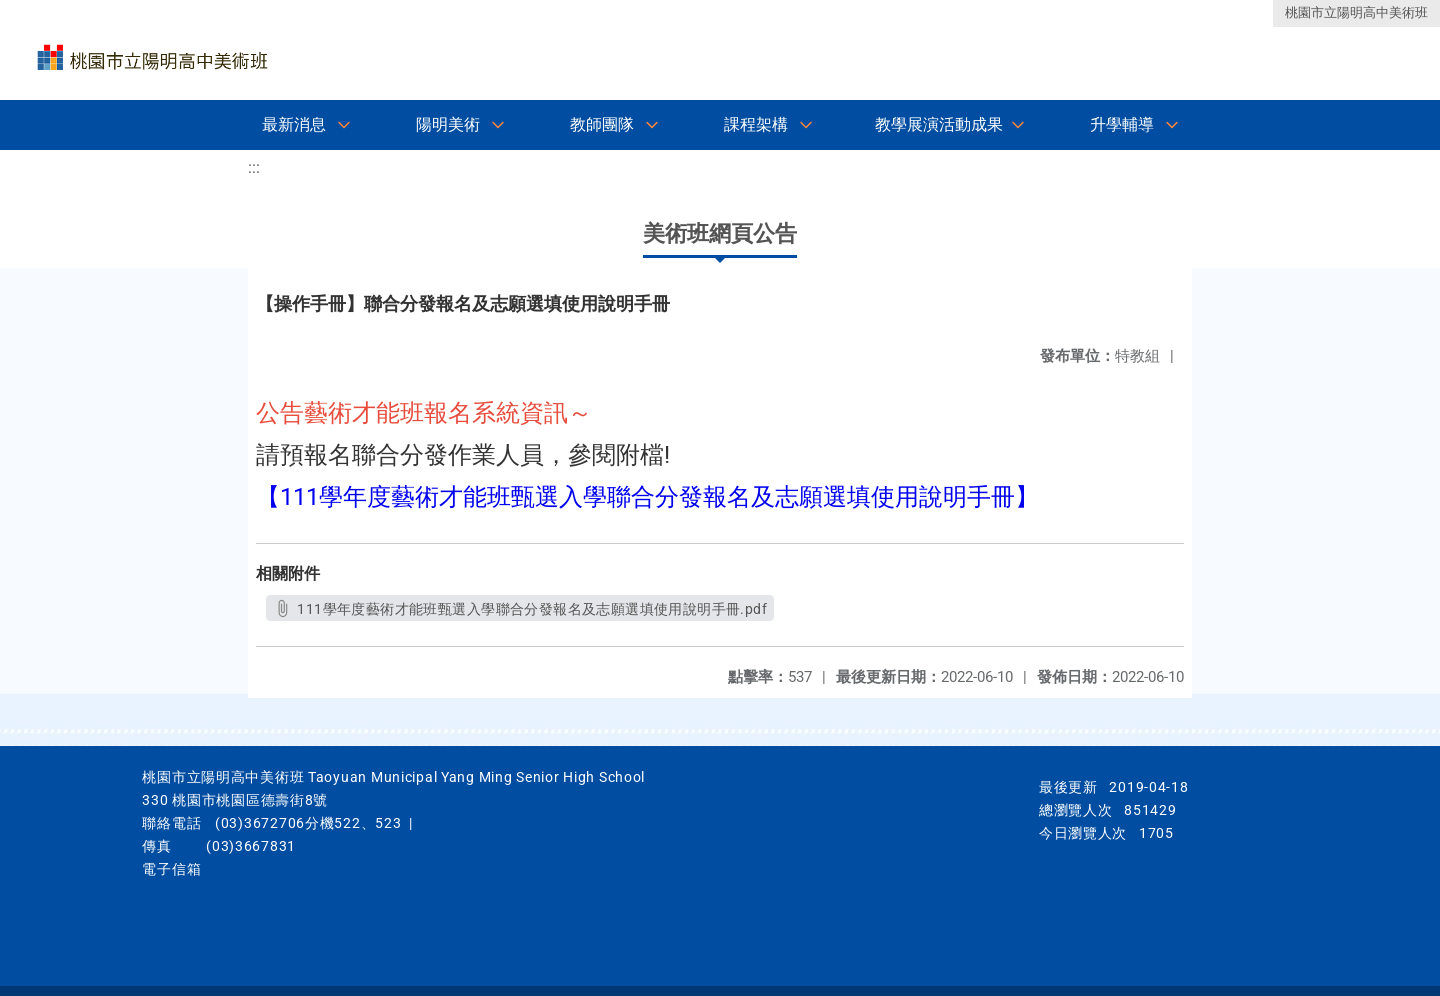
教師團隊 (602, 124)
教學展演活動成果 (939, 124)
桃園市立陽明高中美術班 (1356, 12)
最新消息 (294, 124)
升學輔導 (1122, 124)
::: (254, 167)
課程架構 (756, 124)
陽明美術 (448, 124)
